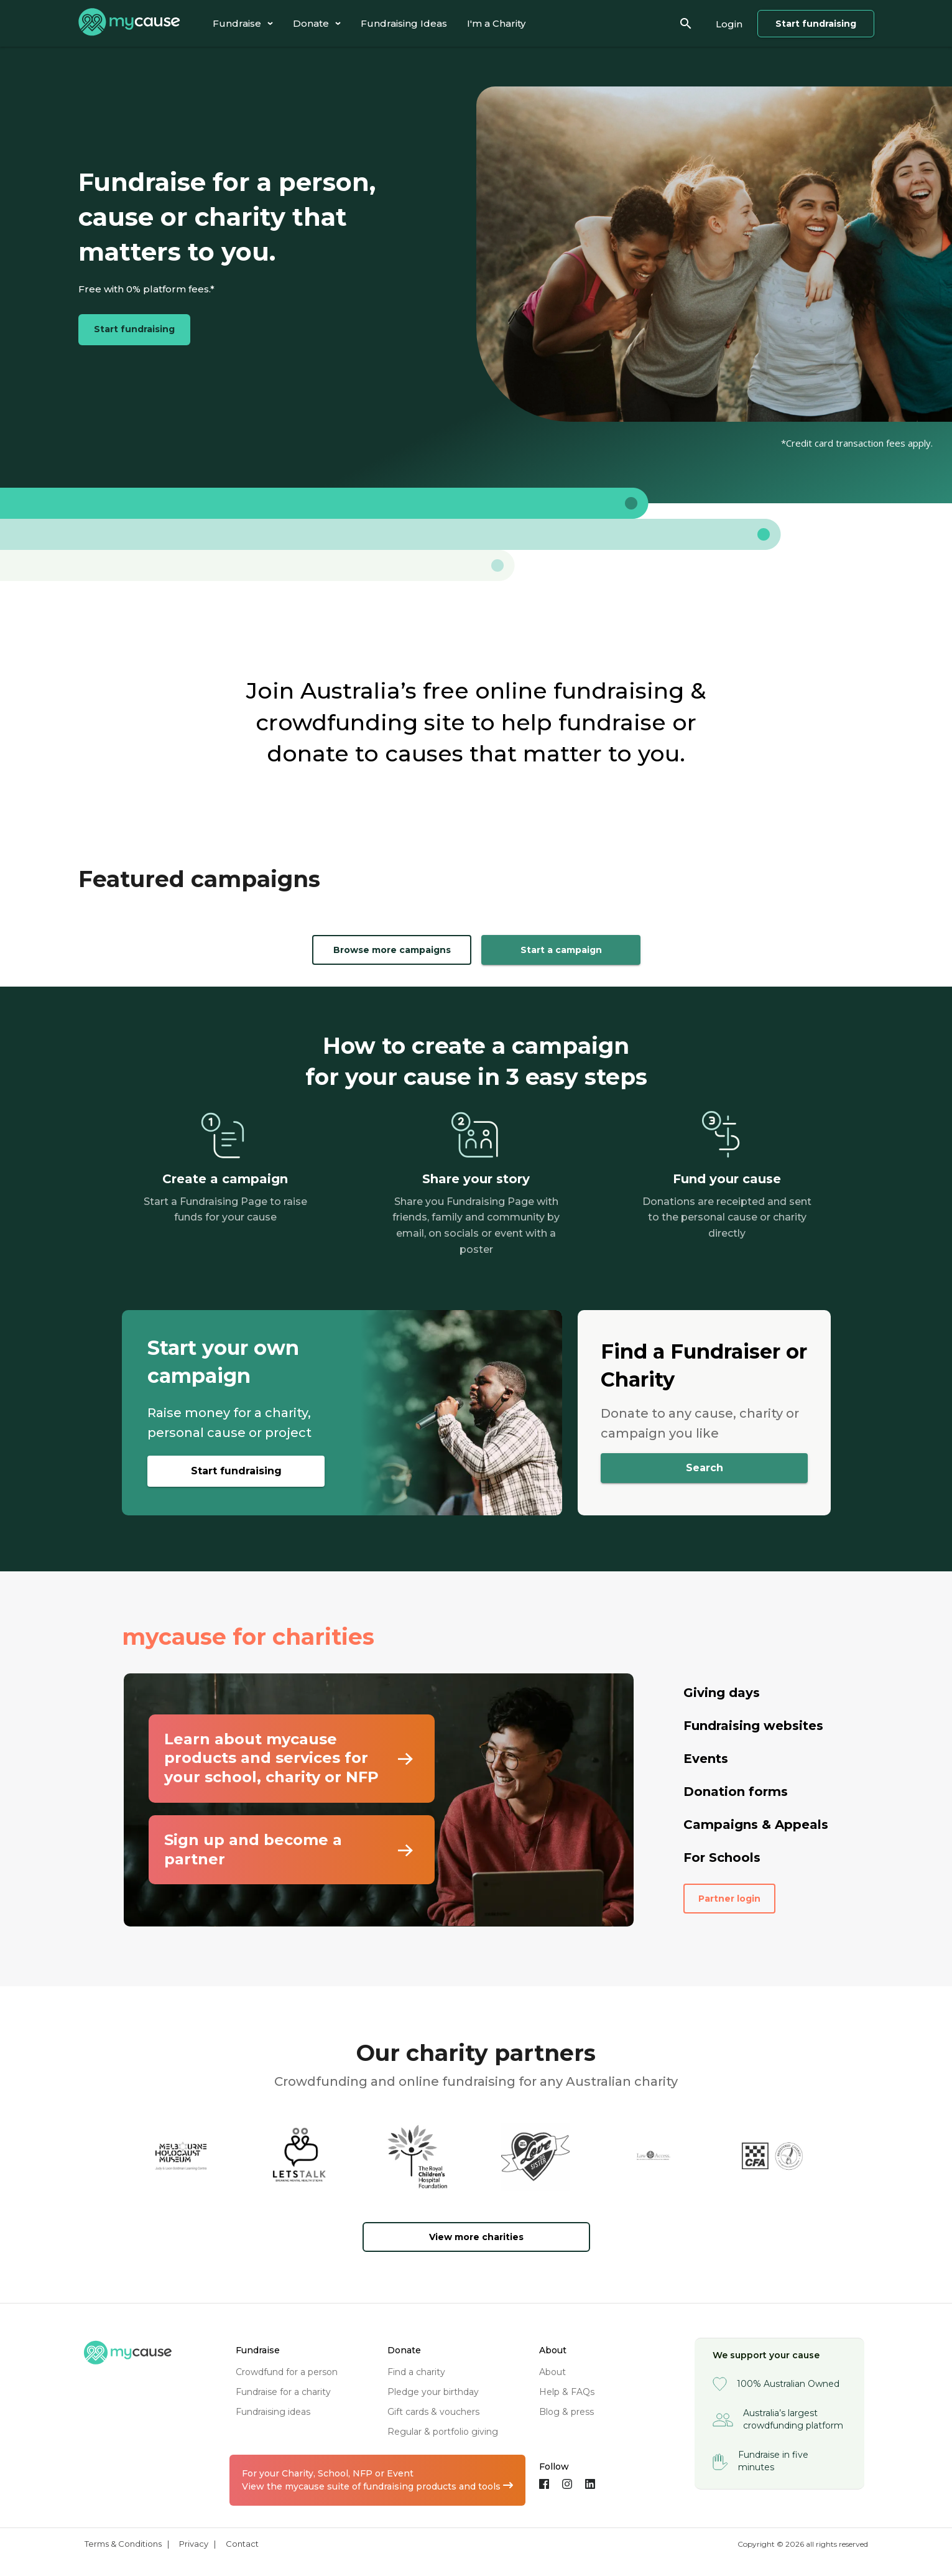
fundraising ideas (273, 2412)
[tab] (243, 23)
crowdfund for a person (287, 2372)
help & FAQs (566, 2392)
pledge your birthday (433, 2392)
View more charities (476, 2237)
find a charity (416, 2372)
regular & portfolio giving (442, 2432)
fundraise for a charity (283, 2392)
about (552, 2372)
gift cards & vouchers (433, 2412)
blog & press (566, 2412)
